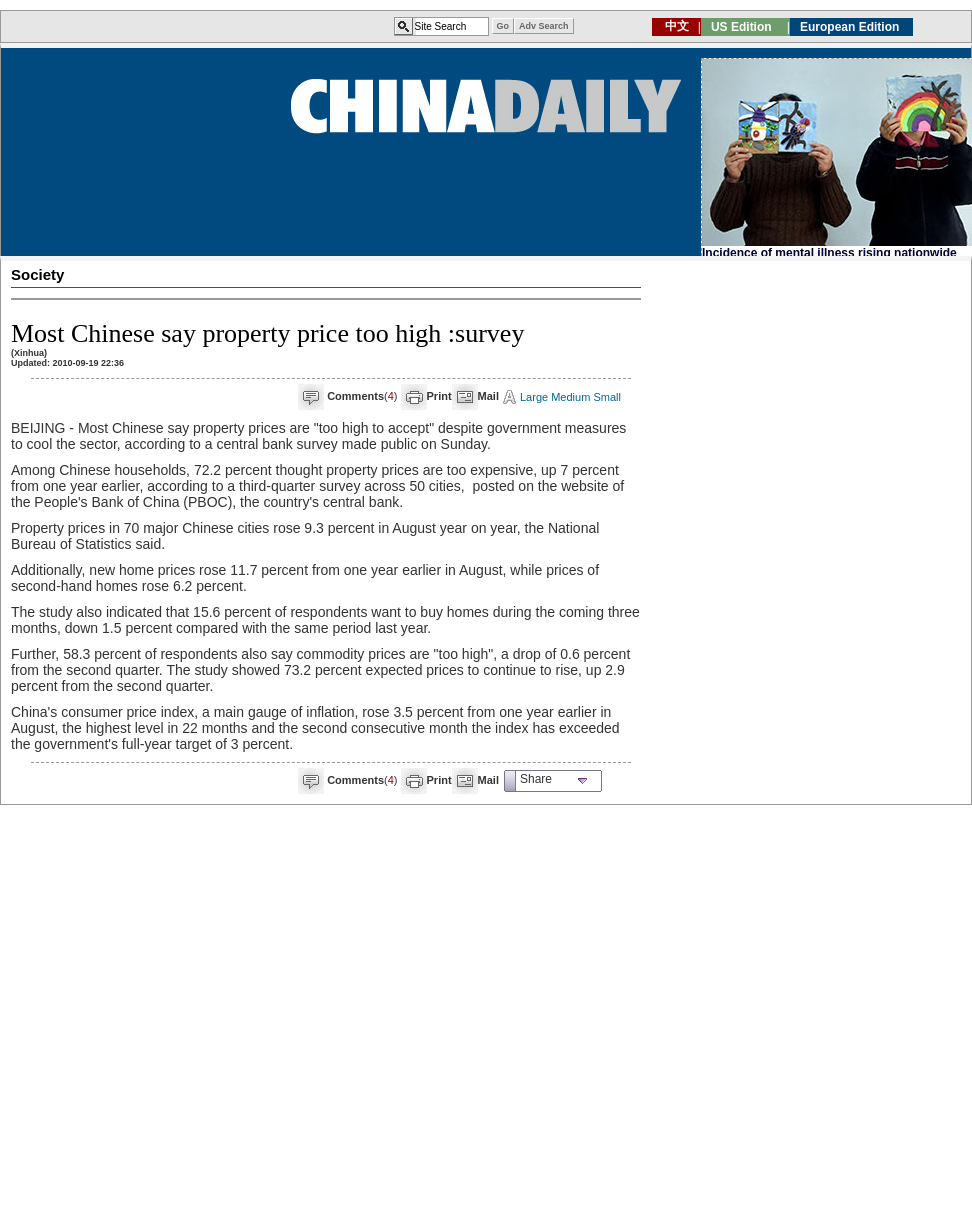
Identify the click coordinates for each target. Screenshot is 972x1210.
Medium (570, 397)
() (362, 396)
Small (607, 397)
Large (534, 397)
